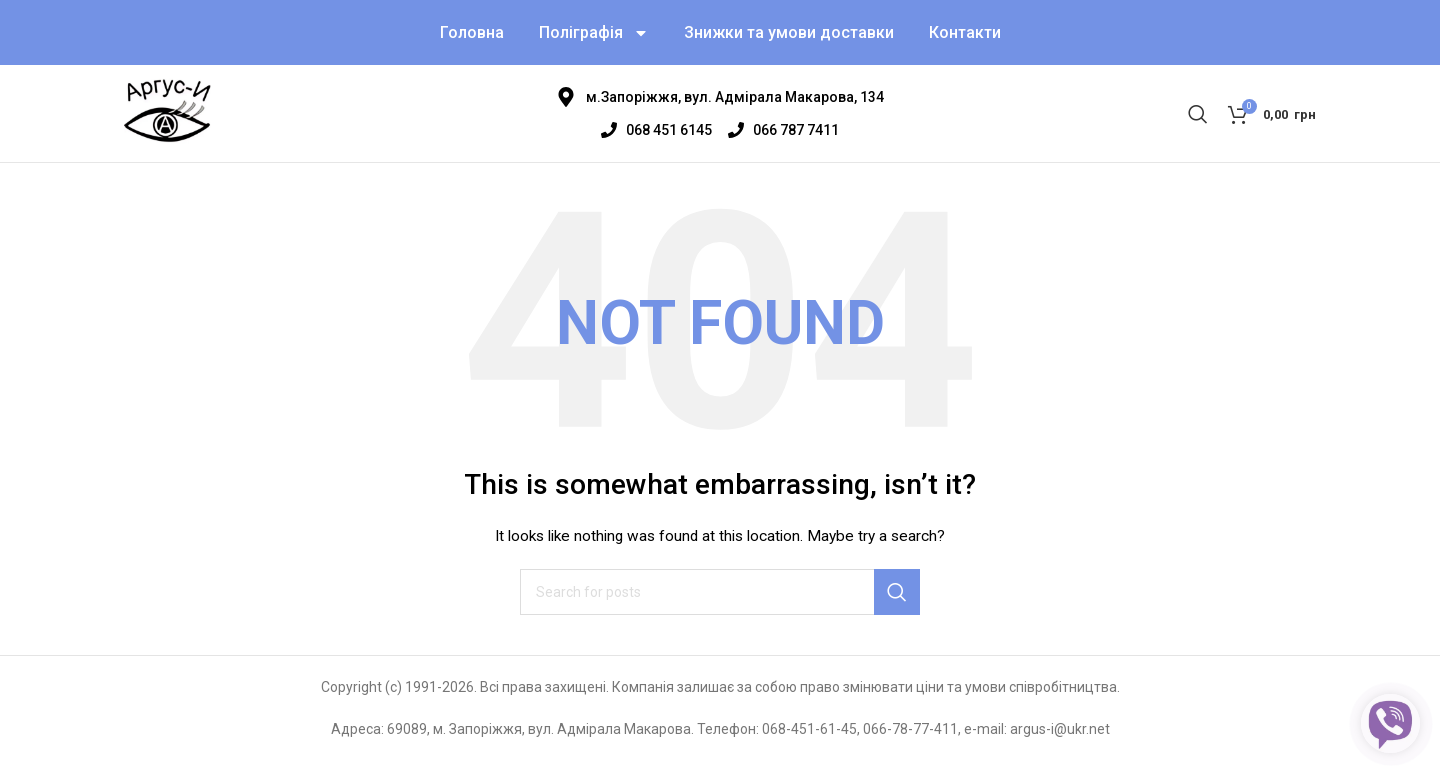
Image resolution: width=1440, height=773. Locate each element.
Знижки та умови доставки (789, 34)
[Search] (1198, 122)
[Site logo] (171, 121)
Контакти (965, 34)
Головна (472, 34)
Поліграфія (594, 35)
